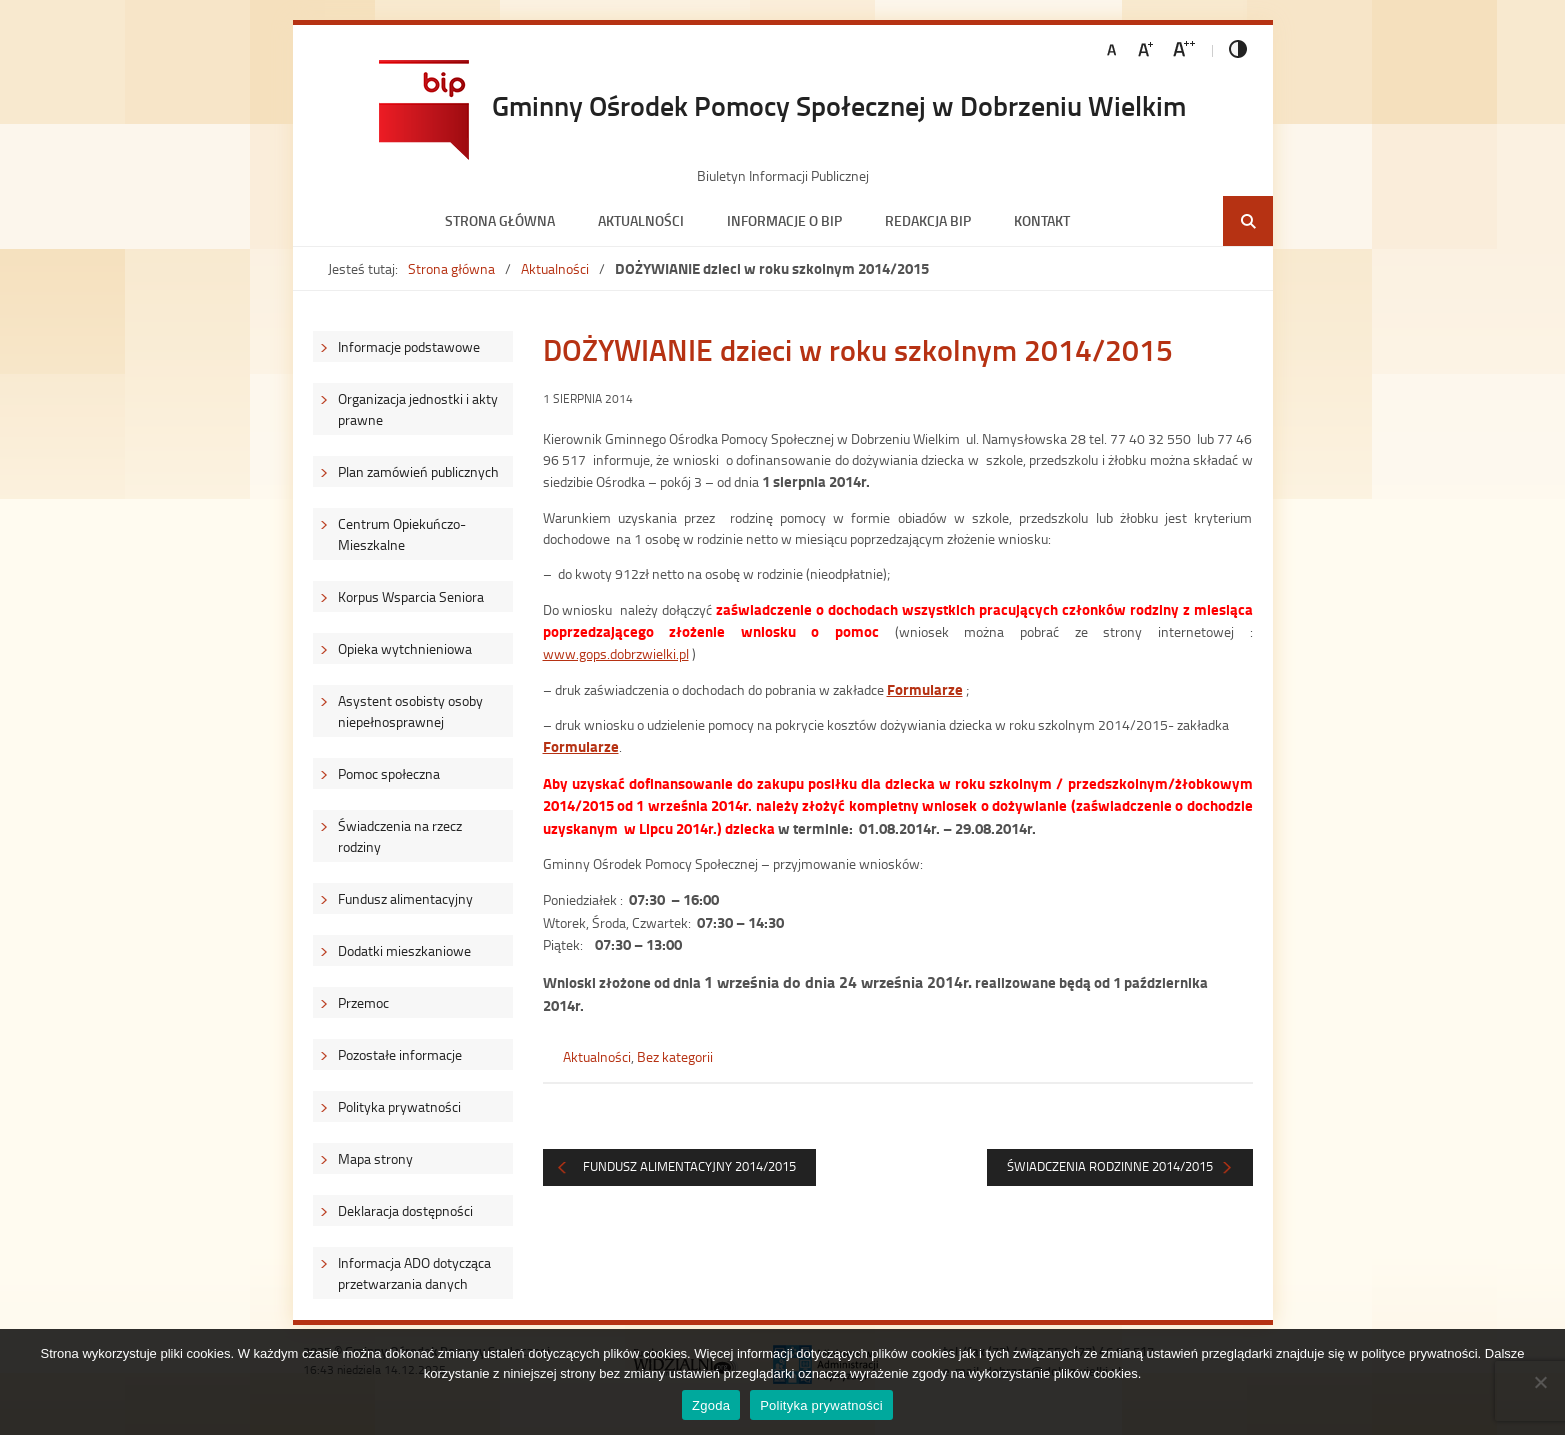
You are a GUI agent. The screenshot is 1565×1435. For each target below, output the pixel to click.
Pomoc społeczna (389, 773)
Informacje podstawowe (409, 346)
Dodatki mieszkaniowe (404, 950)
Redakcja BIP (928, 220)
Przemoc (363, 1002)
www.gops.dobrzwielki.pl (616, 653)
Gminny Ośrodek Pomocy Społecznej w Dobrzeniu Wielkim (839, 105)
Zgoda (711, 1405)
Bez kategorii (675, 1056)
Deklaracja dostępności (405, 1210)
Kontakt (1042, 220)
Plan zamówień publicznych (418, 471)
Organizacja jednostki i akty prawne (418, 409)
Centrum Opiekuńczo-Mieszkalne (402, 534)
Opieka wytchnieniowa (405, 648)
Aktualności (641, 220)
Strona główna (500, 220)
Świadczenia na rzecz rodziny (400, 836)
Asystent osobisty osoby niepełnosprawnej (410, 711)
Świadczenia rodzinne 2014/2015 (1110, 1166)
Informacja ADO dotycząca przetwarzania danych (414, 1273)
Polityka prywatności (399, 1106)
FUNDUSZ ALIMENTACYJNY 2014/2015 (689, 1166)
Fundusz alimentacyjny (405, 898)
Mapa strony (375, 1158)
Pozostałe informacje (400, 1054)
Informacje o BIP (784, 220)
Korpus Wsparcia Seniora (411, 596)
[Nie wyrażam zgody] (1540, 1382)
